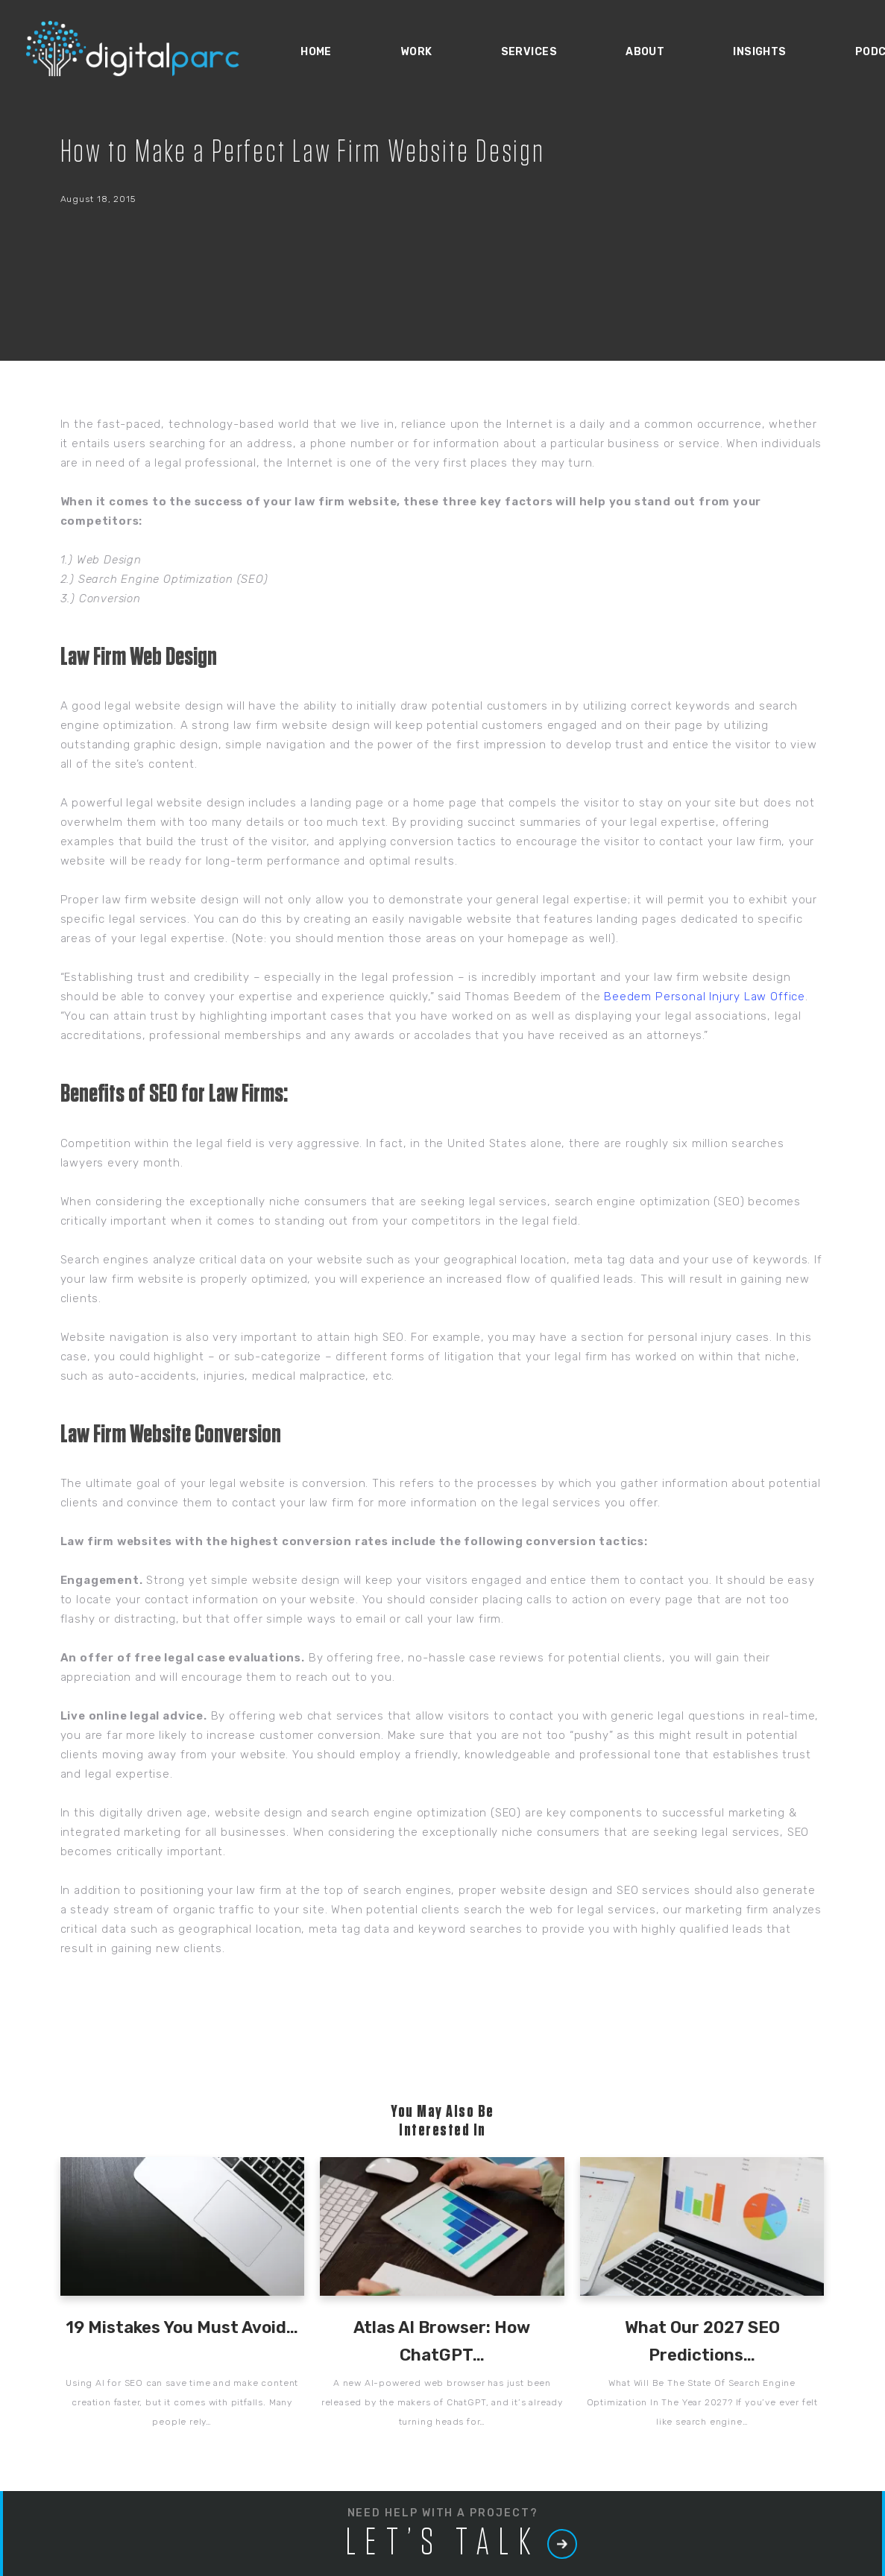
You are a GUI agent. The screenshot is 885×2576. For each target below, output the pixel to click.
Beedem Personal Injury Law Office (704, 996)
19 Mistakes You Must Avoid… (182, 2327)
